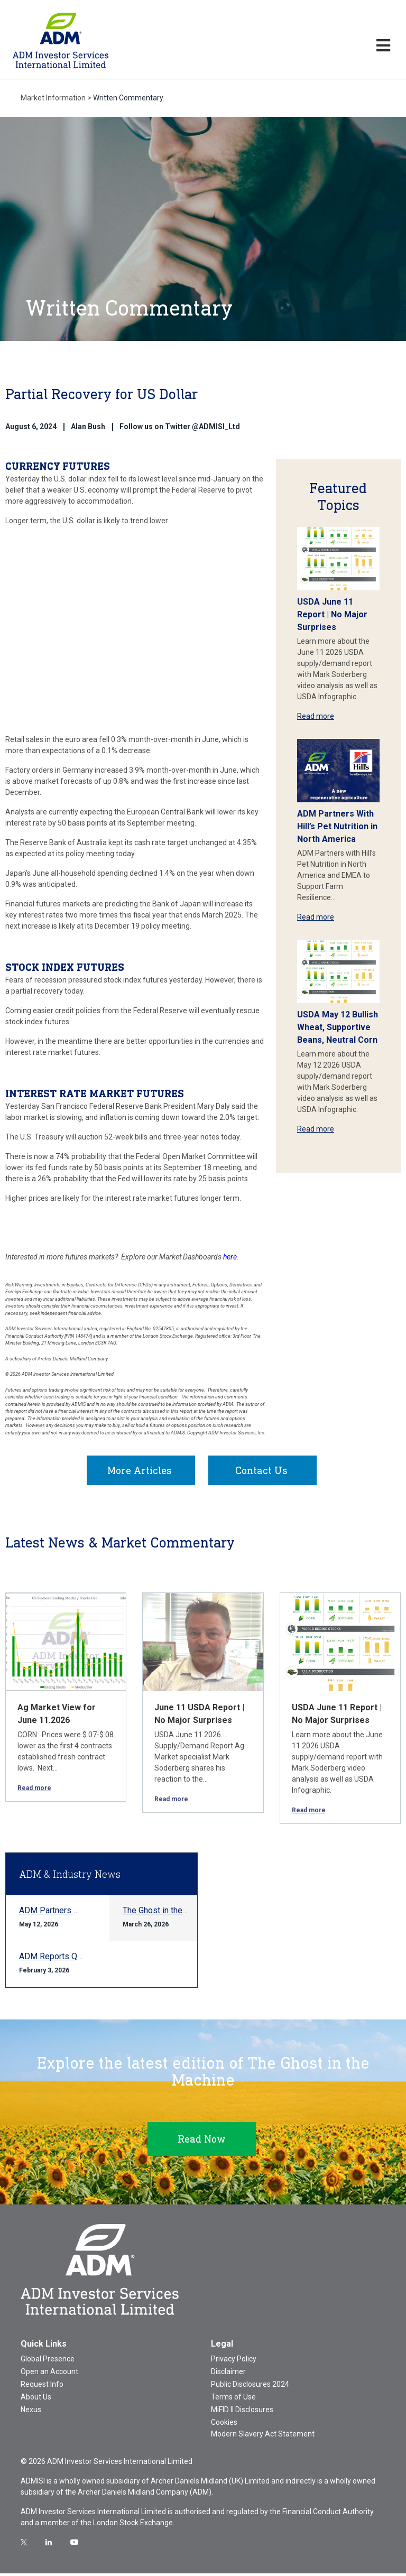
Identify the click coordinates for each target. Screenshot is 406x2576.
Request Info (42, 2387)
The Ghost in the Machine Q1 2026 (186, 1913)
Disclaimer (228, 2374)
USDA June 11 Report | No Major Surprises (332, 614)
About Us (36, 2399)
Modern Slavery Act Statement (263, 2436)
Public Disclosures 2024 (250, 2387)
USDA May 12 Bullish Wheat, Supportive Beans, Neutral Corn (337, 1027)
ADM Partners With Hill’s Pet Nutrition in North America (337, 826)
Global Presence (48, 2361)
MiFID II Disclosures (242, 2412)
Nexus (31, 2412)
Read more (315, 716)
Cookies (224, 2425)
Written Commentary (128, 98)
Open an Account (49, 2374)
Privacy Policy (233, 2361)
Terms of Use (233, 2399)
